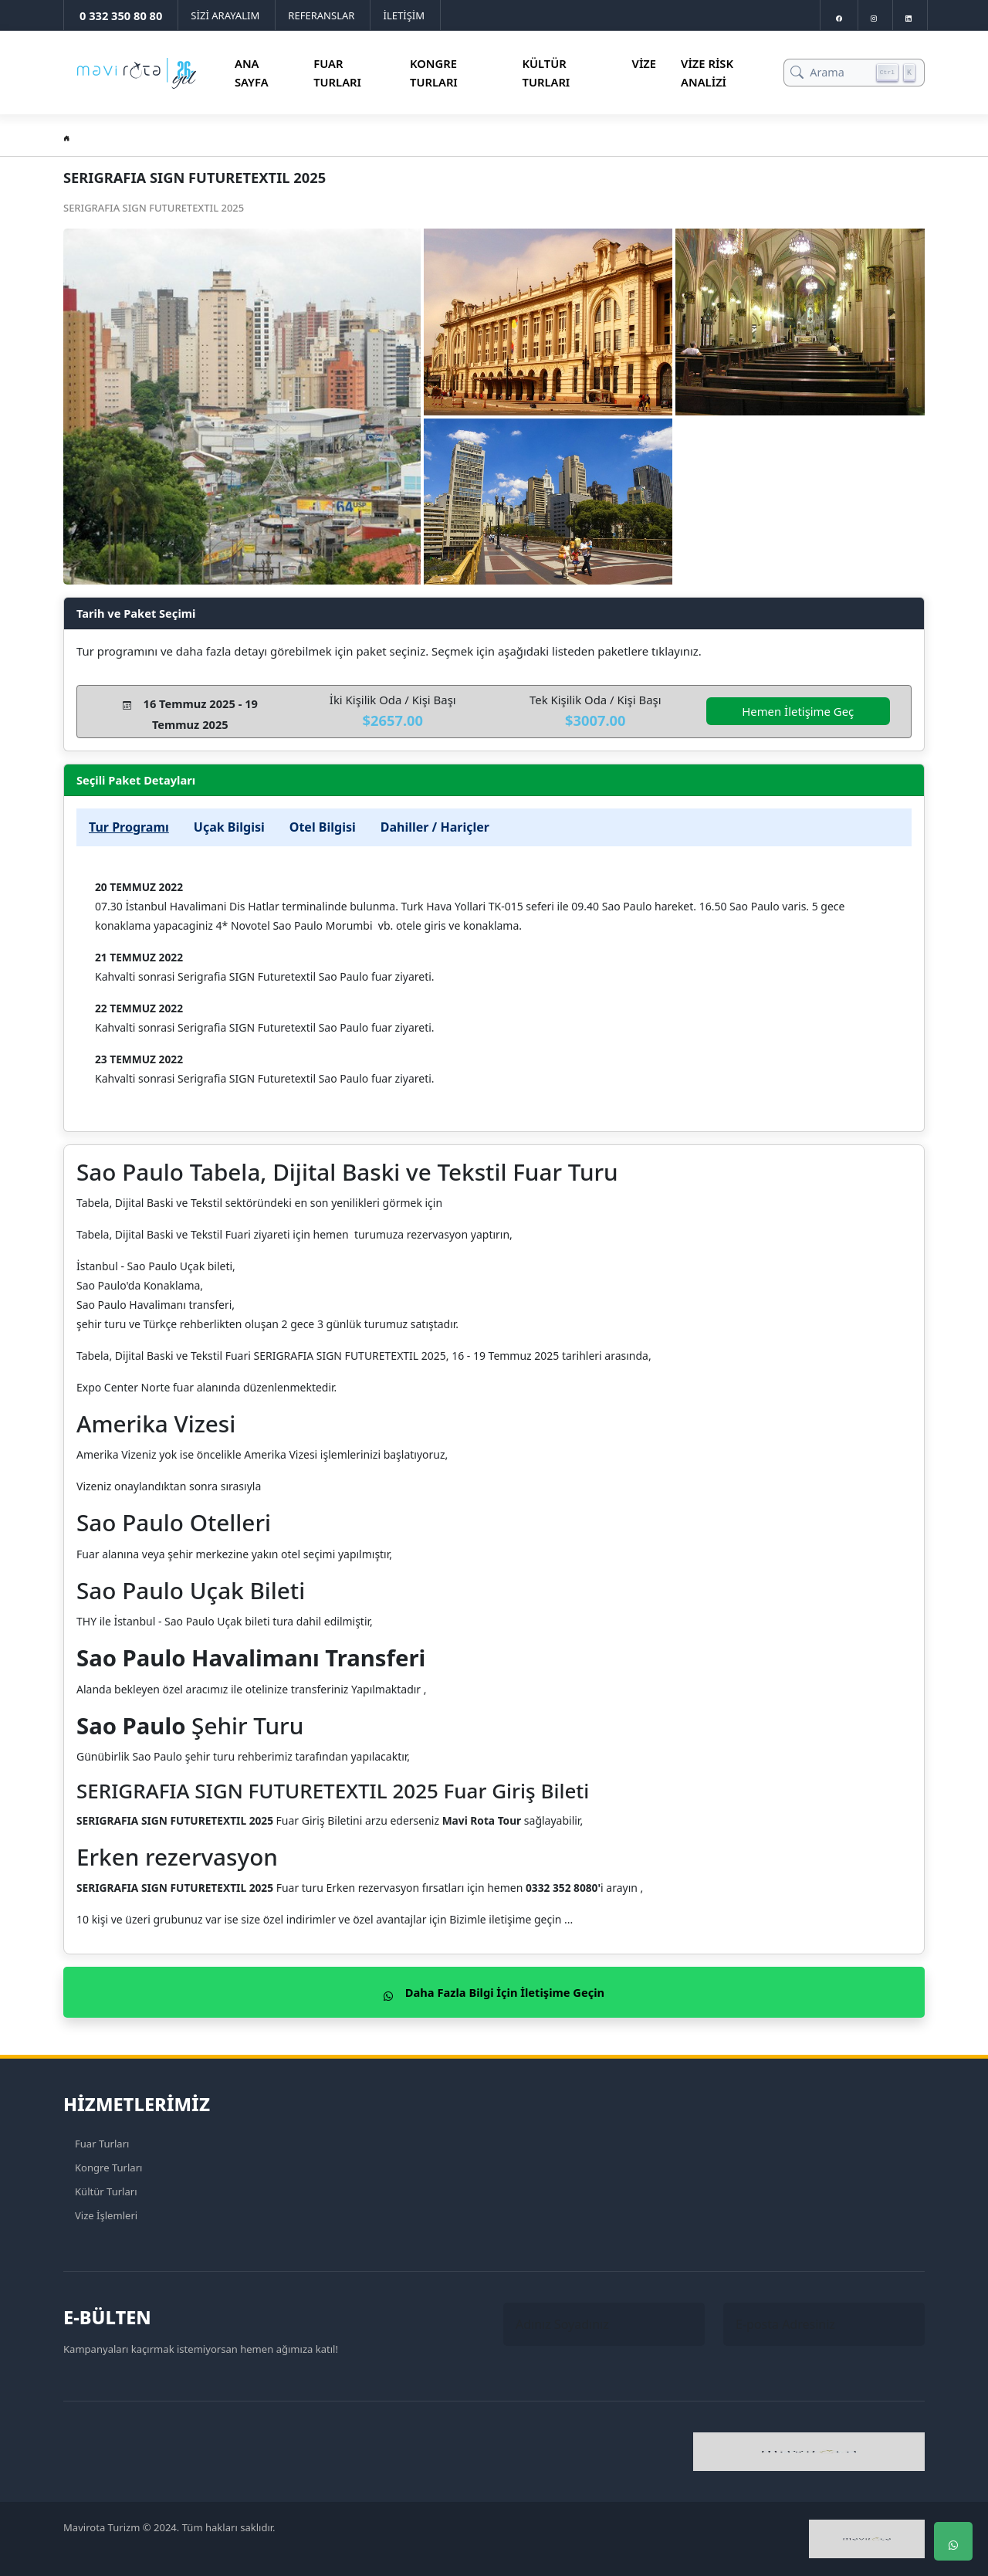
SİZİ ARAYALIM (225, 15)
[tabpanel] (494, 989)
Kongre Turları (434, 73)
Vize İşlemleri (106, 2215)
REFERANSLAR (321, 15)
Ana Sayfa (252, 73)
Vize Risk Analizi (707, 73)
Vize (644, 63)
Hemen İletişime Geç (798, 711)
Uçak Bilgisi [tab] (229, 827)
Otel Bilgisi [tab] (322, 827)
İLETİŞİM (404, 15)
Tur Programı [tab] (129, 827)
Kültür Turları (546, 73)
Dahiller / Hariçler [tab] (435, 827)
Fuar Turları (337, 73)
